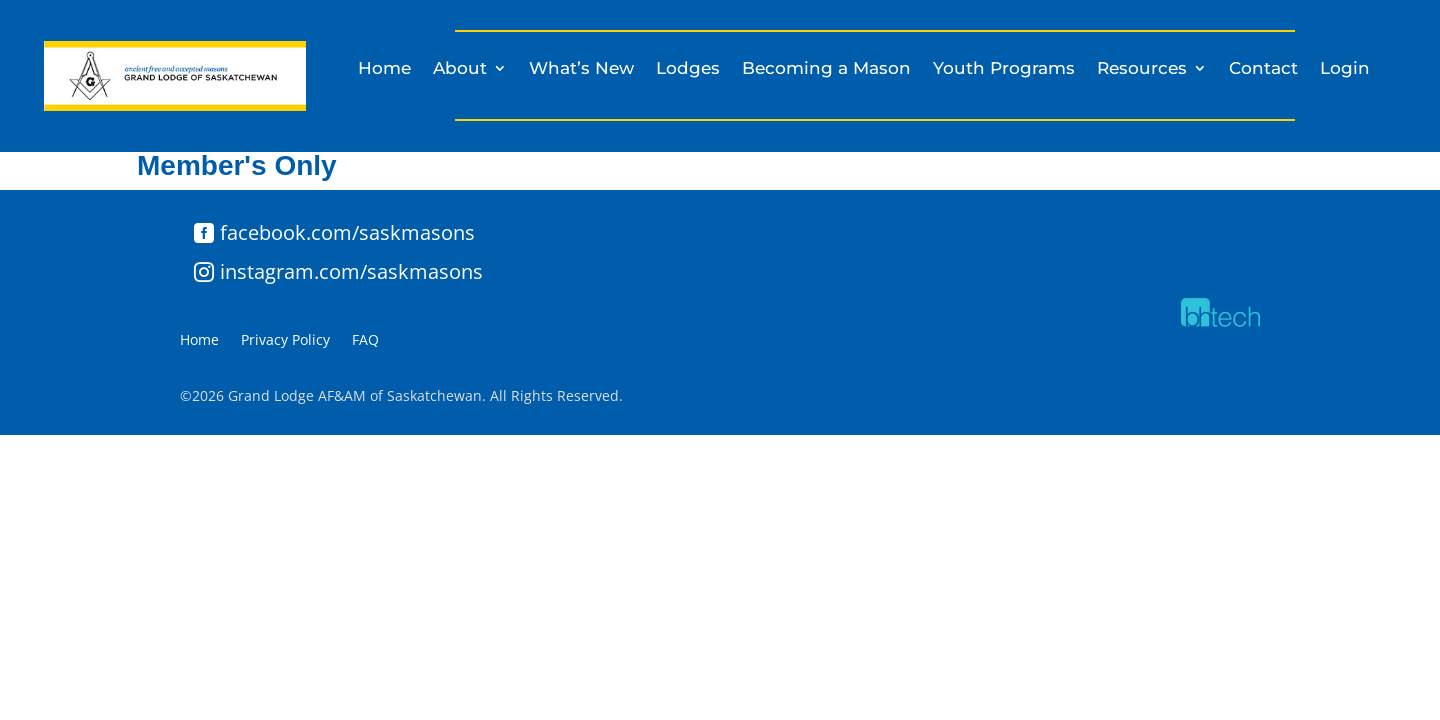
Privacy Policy (285, 341)
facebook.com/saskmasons (347, 232)
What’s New (581, 69)
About (460, 69)
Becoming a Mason (826, 69)
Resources (1142, 69)
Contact (1263, 69)
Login (1345, 69)
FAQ (365, 341)
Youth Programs (1004, 69)
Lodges (688, 69)
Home (384, 69)
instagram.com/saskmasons (351, 271)
